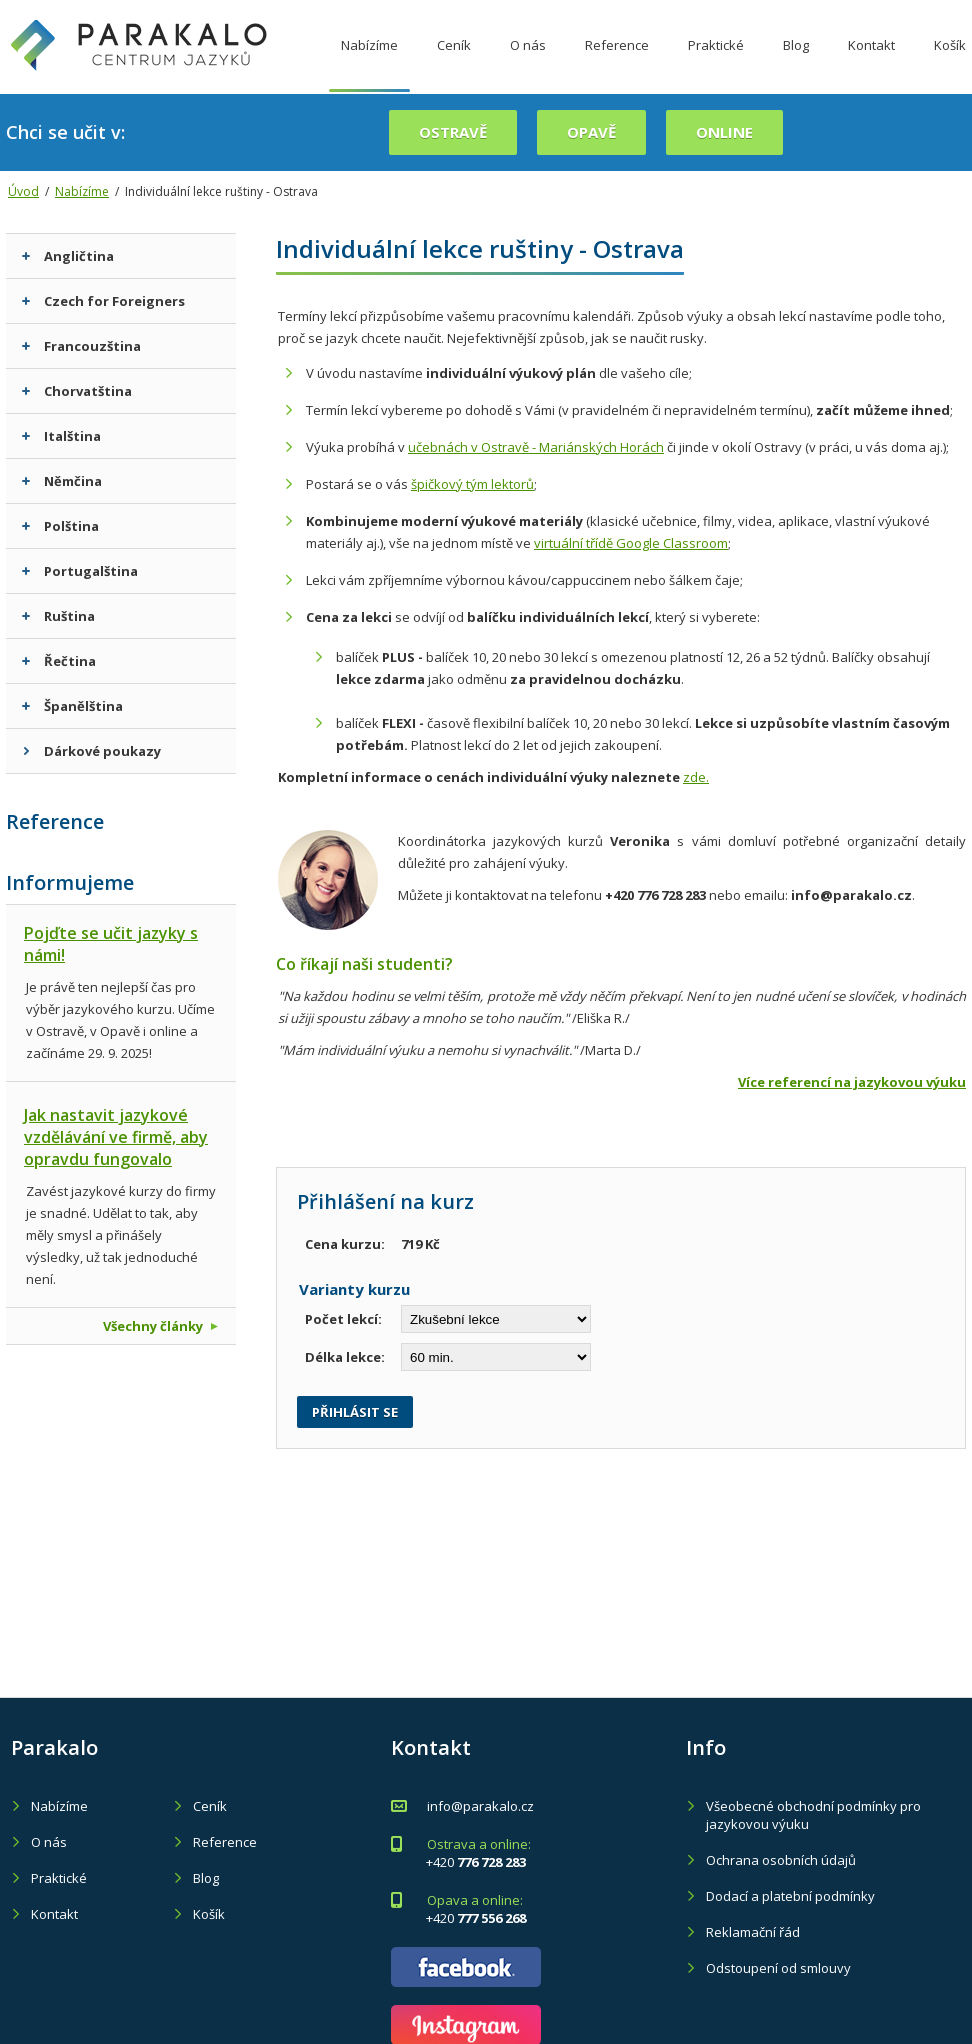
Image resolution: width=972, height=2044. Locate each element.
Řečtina (59, 661)
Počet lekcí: (343, 1319)
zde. (696, 777)
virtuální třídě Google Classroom (631, 543)
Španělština (72, 706)
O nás (528, 63)
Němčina (62, 481)
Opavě (591, 132)
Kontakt (871, 63)
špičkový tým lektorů (472, 484)
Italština (61, 436)
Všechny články (160, 1326)
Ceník (454, 63)
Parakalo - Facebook (466, 1967)
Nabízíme (369, 63)
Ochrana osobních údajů (781, 1860)
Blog (796, 63)
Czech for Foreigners (103, 301)
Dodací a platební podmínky (790, 1896)
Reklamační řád (753, 1932)
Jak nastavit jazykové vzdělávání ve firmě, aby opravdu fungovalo (116, 1137)
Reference (617, 63)
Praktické (716, 63)
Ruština (58, 616)
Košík (209, 1914)
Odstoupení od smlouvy (778, 1968)
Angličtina (68, 256)
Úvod (23, 191)
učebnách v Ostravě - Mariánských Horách (536, 447)
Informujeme (70, 882)
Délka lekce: (345, 1357)
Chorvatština (77, 391)
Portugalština (80, 571)
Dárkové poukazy (91, 751)
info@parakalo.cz (480, 1806)
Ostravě (453, 132)
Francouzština (81, 346)
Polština (60, 526)
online (724, 132)
